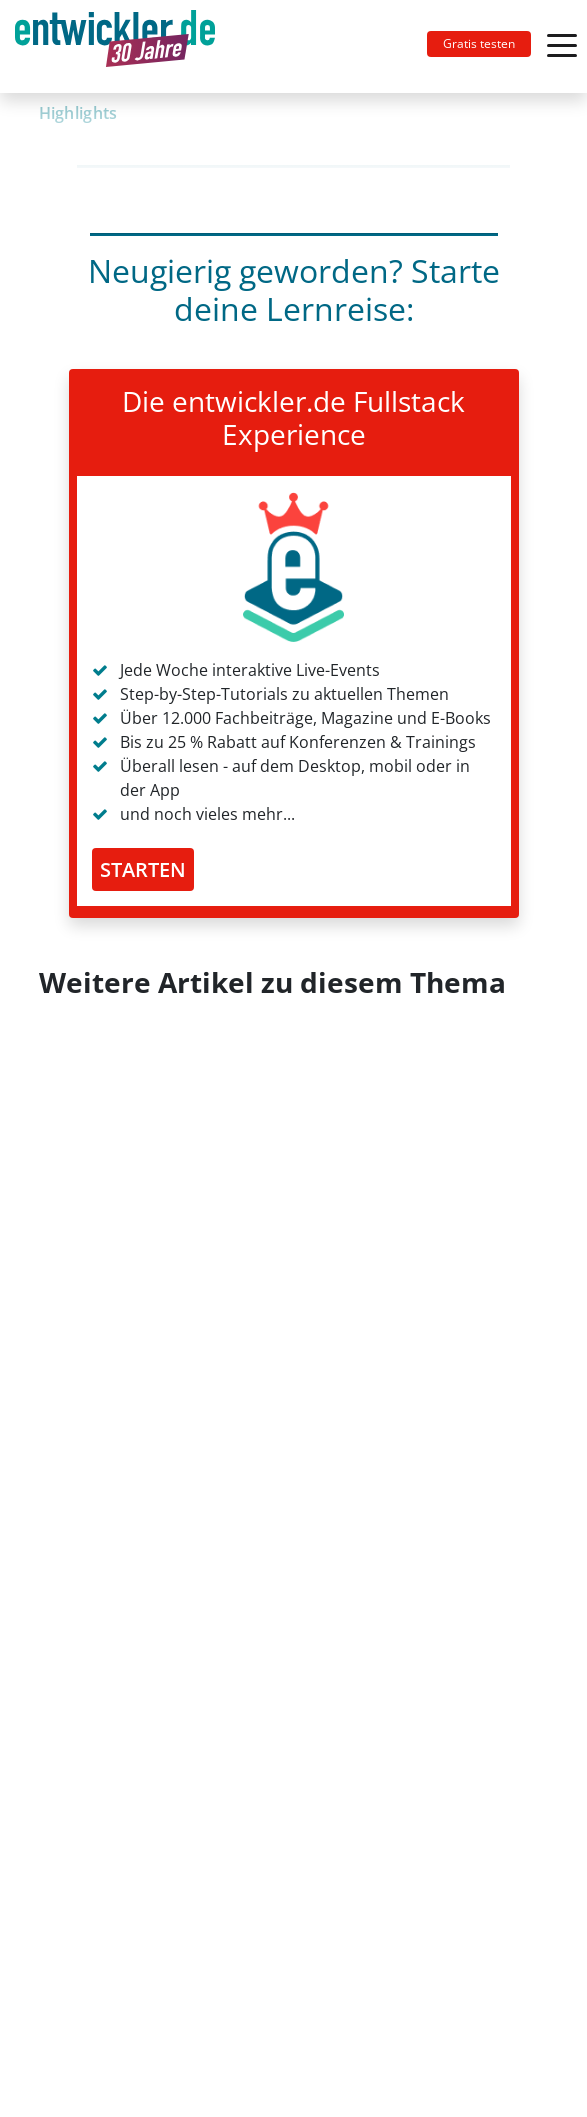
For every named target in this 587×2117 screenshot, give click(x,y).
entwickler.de (115, 50)
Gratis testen (479, 43)
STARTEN (143, 869)
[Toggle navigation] (123, 46)
